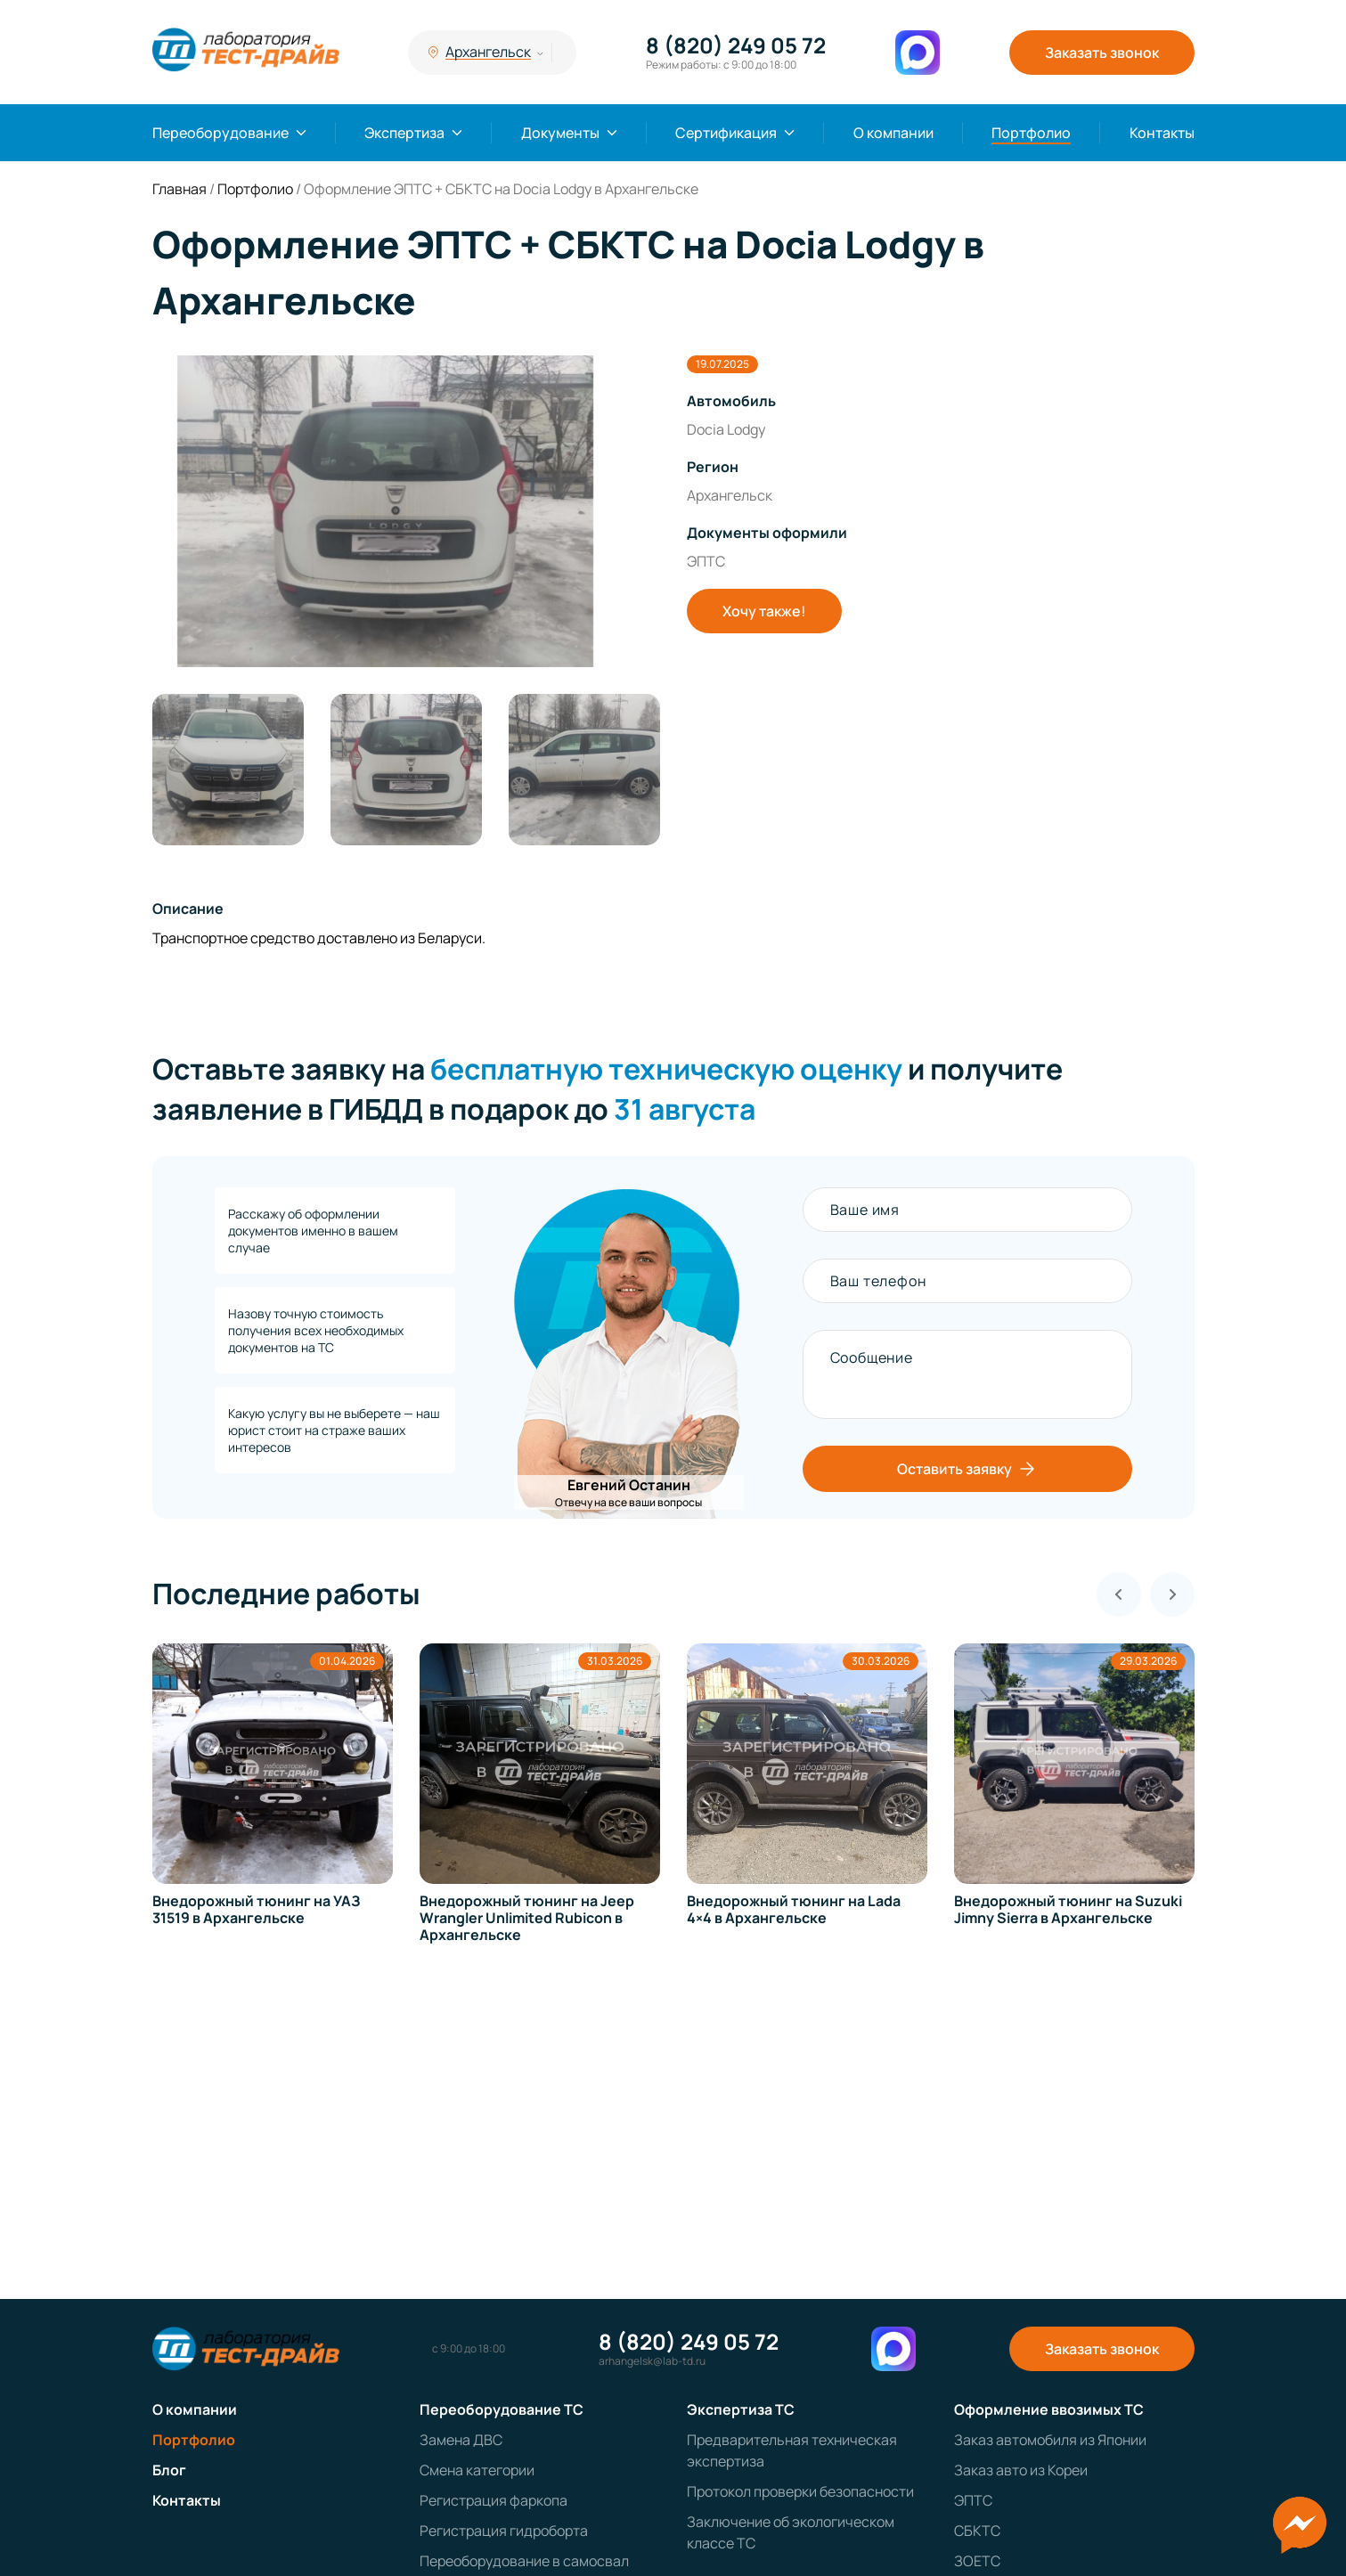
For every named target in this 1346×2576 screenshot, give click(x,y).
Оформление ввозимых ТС (1049, 2409)
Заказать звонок (1102, 52)
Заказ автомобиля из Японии (1050, 2440)
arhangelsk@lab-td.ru (652, 2361)
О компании (893, 133)
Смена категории (477, 2470)
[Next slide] (1172, 1594)
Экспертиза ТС (741, 2409)
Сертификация (726, 133)
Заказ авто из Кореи (1021, 2470)
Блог (169, 2470)
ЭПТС (973, 2500)
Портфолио (1031, 133)
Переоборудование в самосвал (524, 2561)
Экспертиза (404, 133)
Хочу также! (764, 611)
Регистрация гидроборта (504, 2530)
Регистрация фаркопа (493, 2500)
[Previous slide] (1119, 1594)
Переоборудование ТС (501, 2409)
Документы (560, 133)
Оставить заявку (967, 1469)
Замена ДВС (461, 2440)
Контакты (1162, 133)
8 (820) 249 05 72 (736, 45)
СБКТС (977, 2530)
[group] (406, 511)
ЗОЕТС (977, 2561)
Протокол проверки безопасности (800, 2491)
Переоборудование (220, 133)
